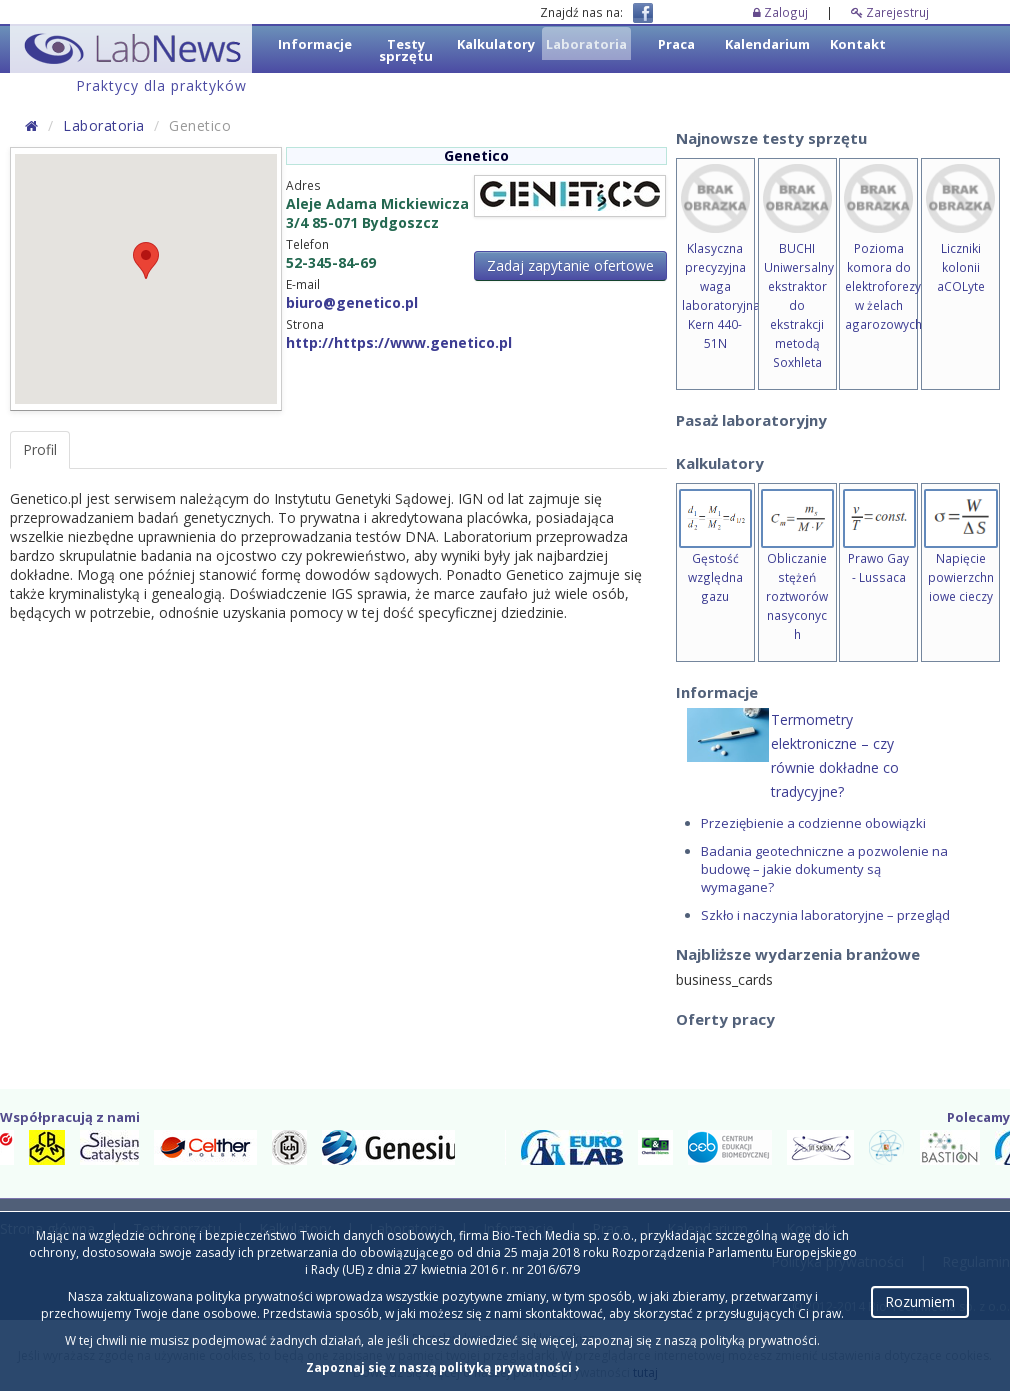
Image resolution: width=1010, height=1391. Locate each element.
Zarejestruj (890, 12)
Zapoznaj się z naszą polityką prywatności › (442, 1367)
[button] (146, 260)
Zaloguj (782, 12)
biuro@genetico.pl (352, 302)
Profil (40, 449)
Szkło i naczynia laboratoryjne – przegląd (825, 915)
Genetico (476, 155)
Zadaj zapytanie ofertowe (570, 265)
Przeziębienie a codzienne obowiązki (813, 823)
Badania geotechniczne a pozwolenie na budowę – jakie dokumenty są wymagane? (824, 869)
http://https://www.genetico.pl (399, 342)
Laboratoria (104, 125)
